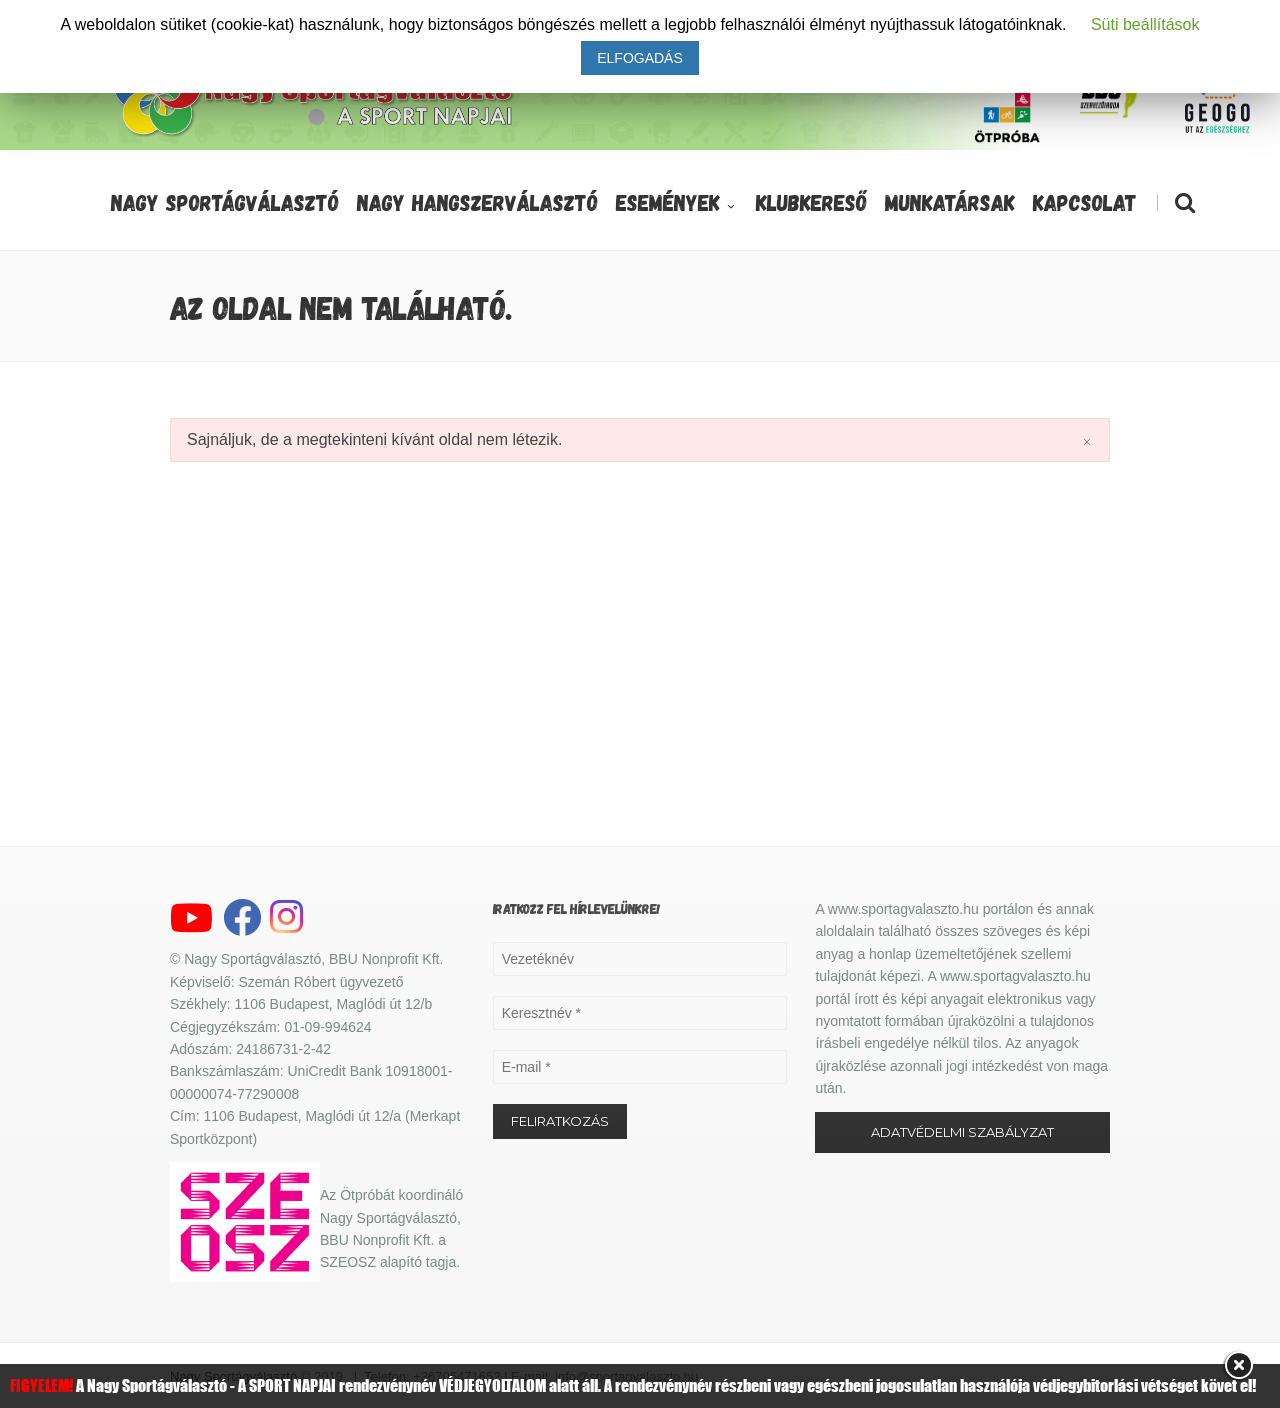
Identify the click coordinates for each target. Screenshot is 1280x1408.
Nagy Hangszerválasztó (477, 202)
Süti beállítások (1145, 24)
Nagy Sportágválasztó (225, 202)
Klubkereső (811, 202)
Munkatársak (950, 202)
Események (677, 202)
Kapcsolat (1085, 202)
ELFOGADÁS (640, 58)
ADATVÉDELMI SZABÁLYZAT (962, 1132)
